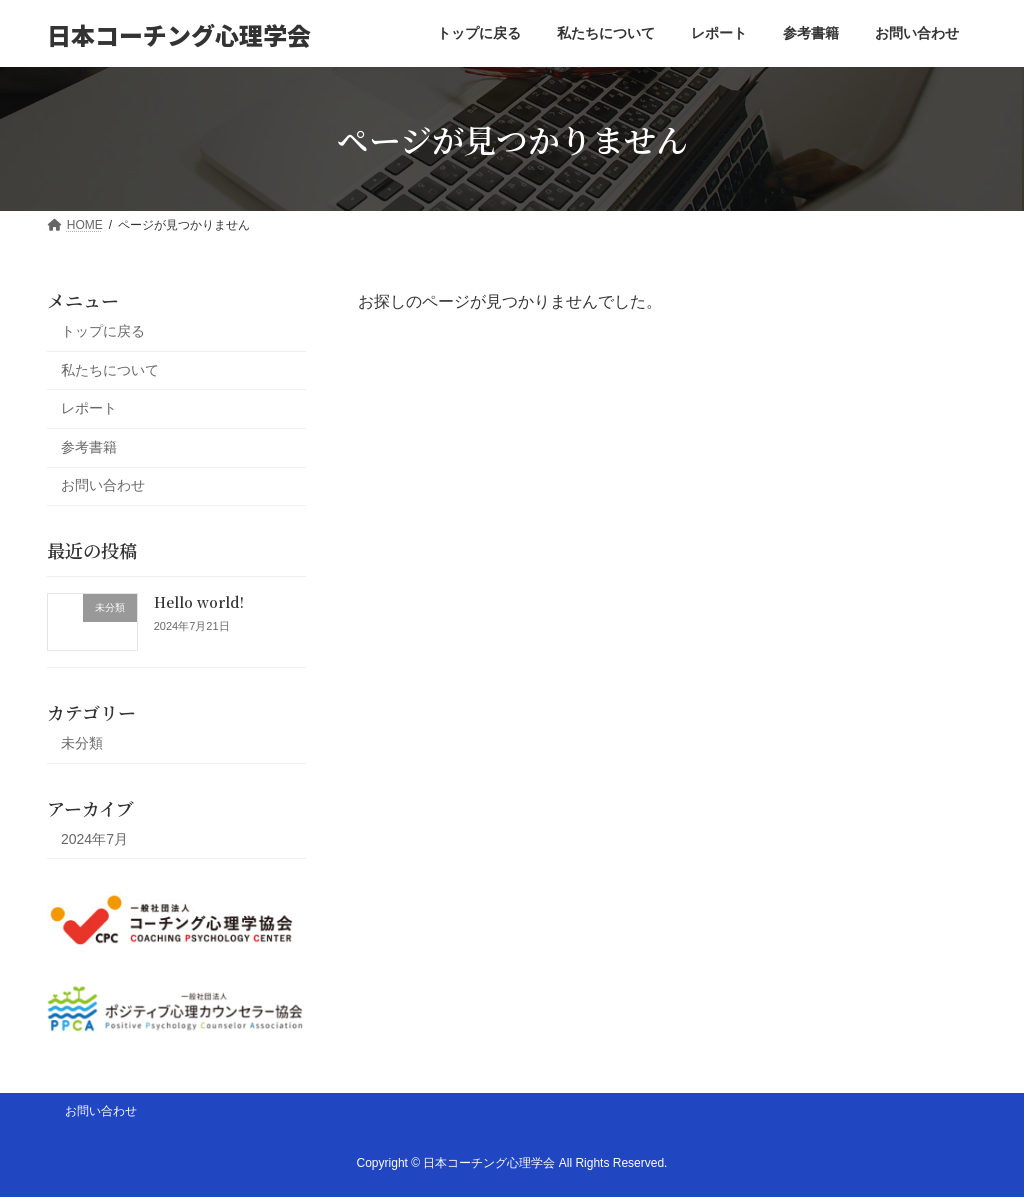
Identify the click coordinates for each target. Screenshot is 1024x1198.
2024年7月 (94, 839)
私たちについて (110, 370)
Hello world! (199, 602)
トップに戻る (103, 331)
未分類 (82, 743)
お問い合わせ (103, 486)
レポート (89, 408)
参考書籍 (89, 447)
